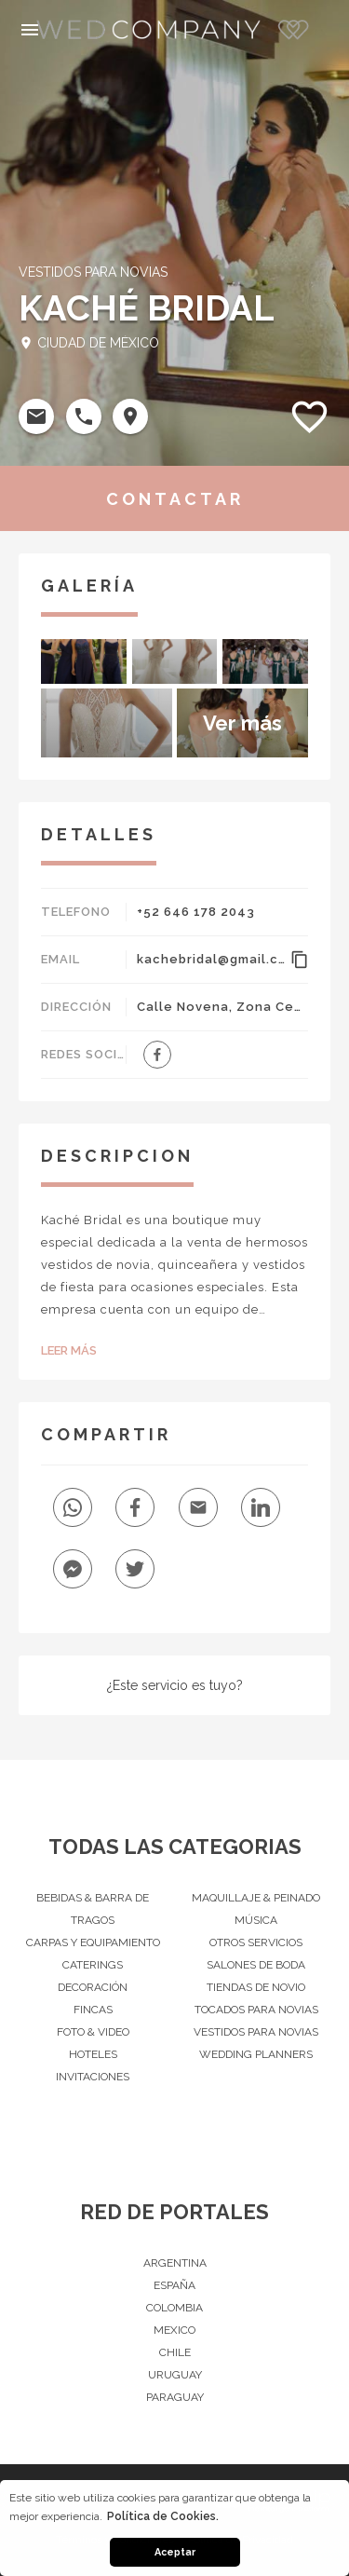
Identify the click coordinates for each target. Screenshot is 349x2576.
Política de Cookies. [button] (163, 2516)
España (174, 2285)
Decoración (93, 1987)
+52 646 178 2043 (196, 912)
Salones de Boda (256, 1964)
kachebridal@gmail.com (211, 959)
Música (256, 1920)
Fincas (93, 2009)
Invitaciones (92, 2076)
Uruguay (175, 2374)
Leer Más (69, 1350)
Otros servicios (255, 1942)
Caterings (92, 1964)
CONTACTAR (175, 499)
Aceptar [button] (174, 2552)
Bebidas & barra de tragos (92, 1909)
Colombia (174, 2307)
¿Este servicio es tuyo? (175, 1685)
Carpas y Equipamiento (93, 1942)
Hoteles (93, 2054)
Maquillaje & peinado (256, 1897)
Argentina (175, 2262)
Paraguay (175, 2397)
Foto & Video (93, 2031)
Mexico (174, 2330)
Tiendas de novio (256, 1987)
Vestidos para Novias (256, 2031)
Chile (175, 2352)
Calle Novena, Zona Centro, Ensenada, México (222, 1007)
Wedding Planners (256, 2054)
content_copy (299, 959)
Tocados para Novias (256, 2009)
